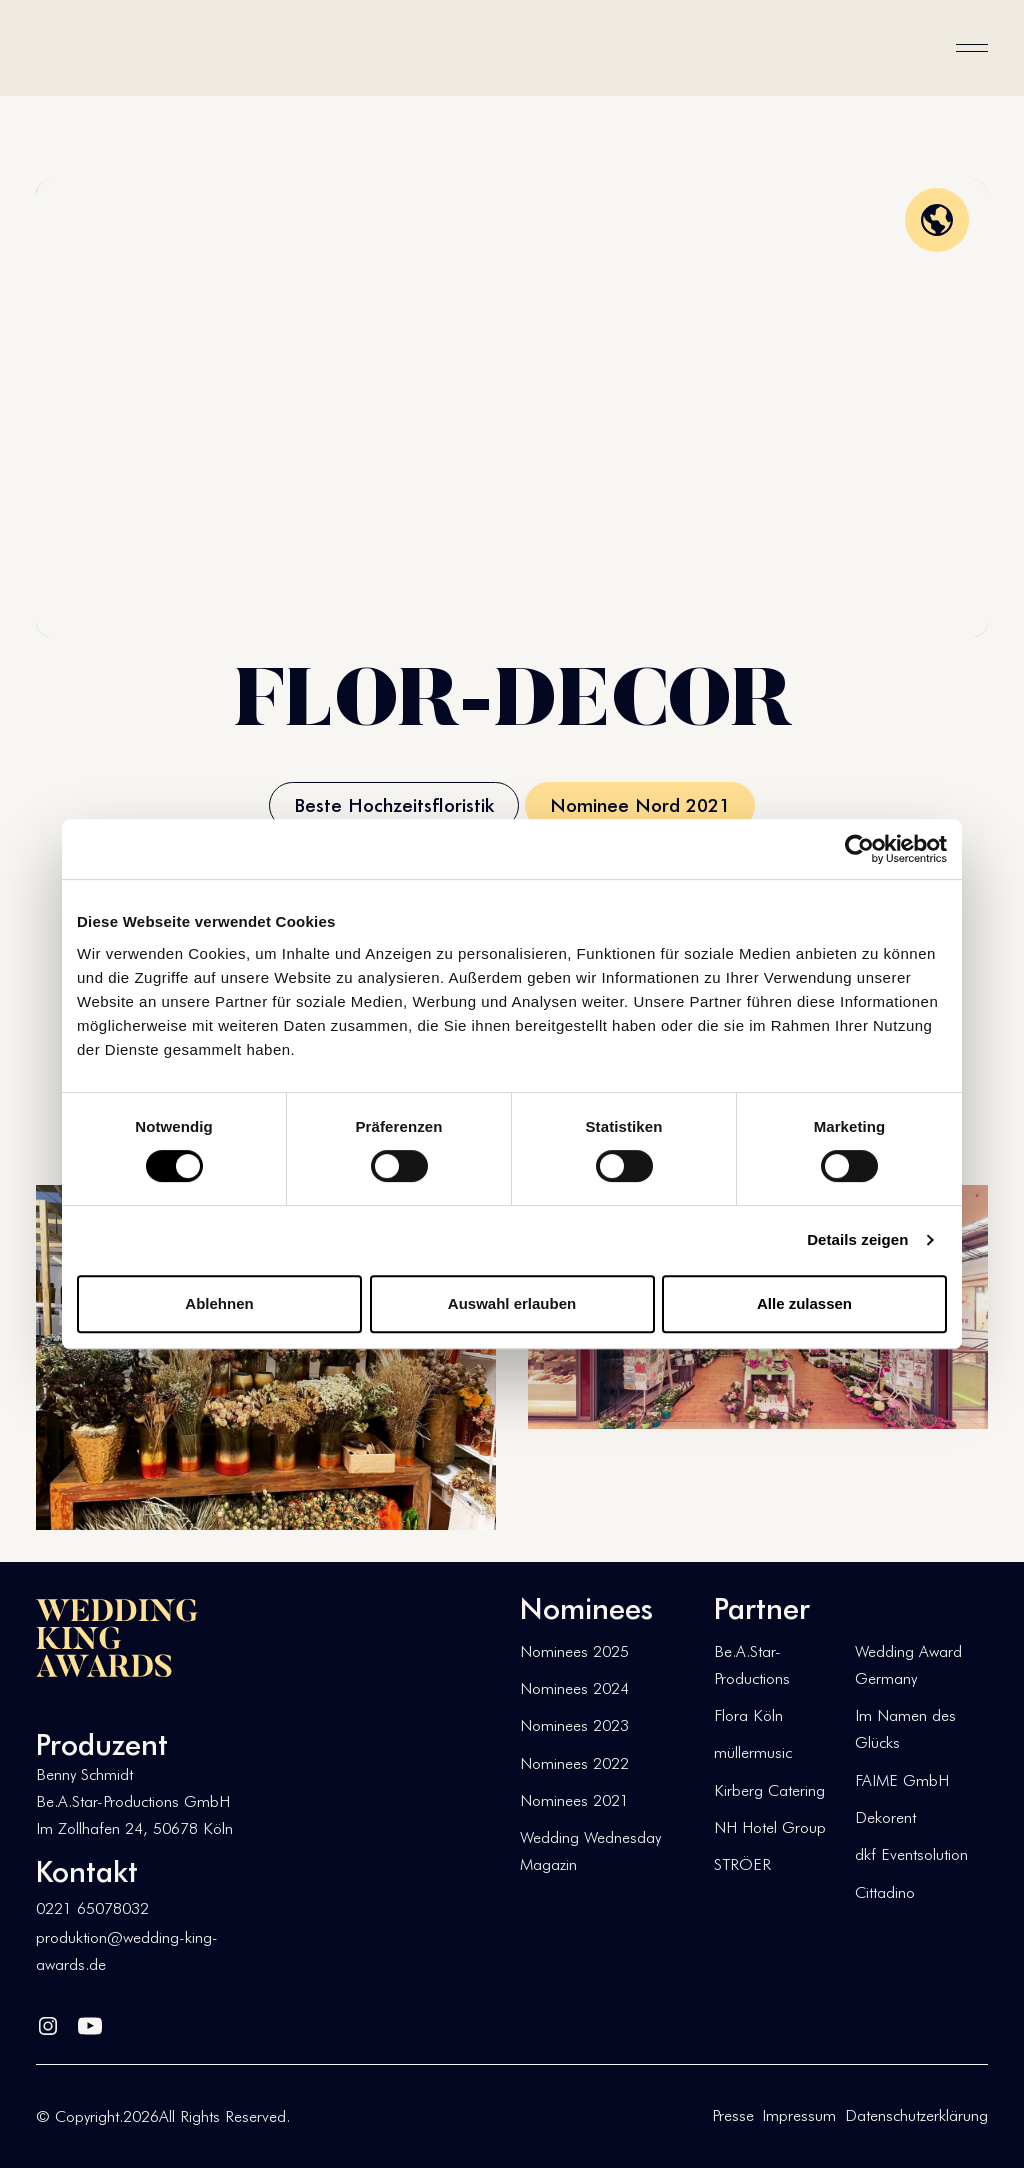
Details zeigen (857, 1239)
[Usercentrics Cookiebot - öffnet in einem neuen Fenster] (859, 849)
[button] (972, 48)
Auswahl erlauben (512, 1303)
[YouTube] (90, 2022)
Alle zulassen (804, 1303)
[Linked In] (48, 2022)
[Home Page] (100, 48)
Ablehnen (219, 1303)
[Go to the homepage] (117, 1638)
